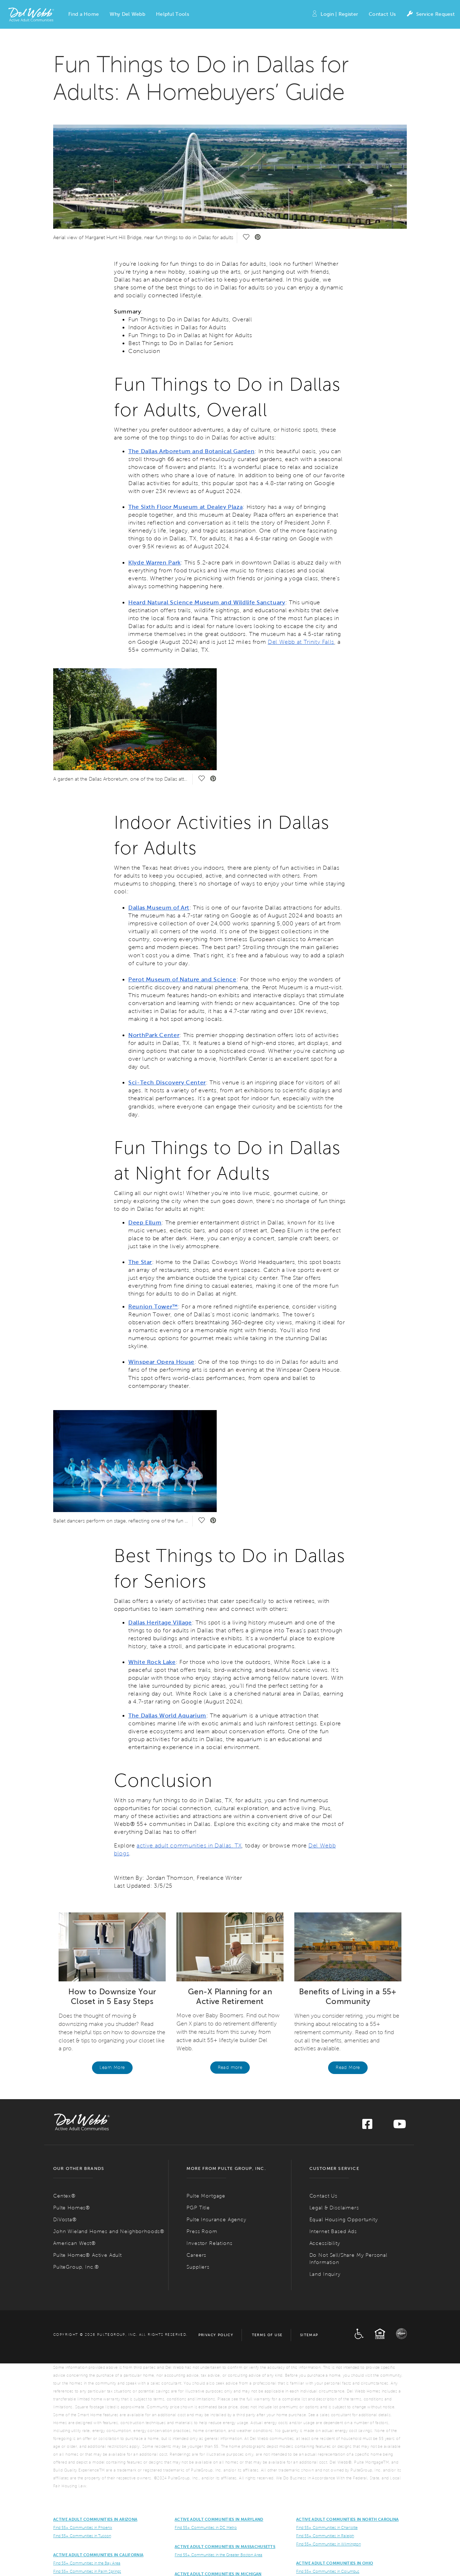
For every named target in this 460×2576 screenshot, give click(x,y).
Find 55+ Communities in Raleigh (325, 2536)
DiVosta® (65, 2219)
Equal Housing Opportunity (343, 2219)
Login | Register (334, 14)
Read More (348, 2067)
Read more (230, 2067)
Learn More (112, 2067)
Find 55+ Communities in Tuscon (82, 2536)
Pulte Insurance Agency (216, 2219)
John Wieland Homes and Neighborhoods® (109, 2231)
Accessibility (324, 2243)
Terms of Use (267, 2335)
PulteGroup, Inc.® (76, 2267)
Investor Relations (209, 2243)
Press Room (202, 2231)
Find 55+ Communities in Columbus (327, 2571)
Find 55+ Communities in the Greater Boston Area (218, 2555)
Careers (196, 2255)
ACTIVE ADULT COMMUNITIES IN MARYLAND (219, 2519)
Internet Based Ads (333, 2231)
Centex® (64, 2196)
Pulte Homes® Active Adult (87, 2255)
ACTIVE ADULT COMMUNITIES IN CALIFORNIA (98, 2555)
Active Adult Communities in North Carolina (347, 2519)
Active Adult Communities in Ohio (334, 2563)
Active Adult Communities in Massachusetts (225, 2546)
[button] (83, 14)
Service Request (430, 14)
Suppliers (198, 2267)
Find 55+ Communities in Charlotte (327, 2527)
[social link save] (245, 238)
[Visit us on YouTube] (399, 2126)
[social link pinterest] (258, 238)
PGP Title (198, 2207)
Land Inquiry (325, 2274)
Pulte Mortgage (206, 2196)
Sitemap (309, 2335)
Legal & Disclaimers (334, 2207)
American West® (74, 2243)
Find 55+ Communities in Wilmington (328, 2544)
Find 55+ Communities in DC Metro (206, 2527)
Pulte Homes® (71, 2207)
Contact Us (382, 14)
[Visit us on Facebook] (367, 2126)
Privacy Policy (216, 2335)
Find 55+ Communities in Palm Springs (87, 2571)
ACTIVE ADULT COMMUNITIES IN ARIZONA (95, 2519)
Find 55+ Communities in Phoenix (82, 2527)
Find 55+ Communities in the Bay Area (86, 2563)
